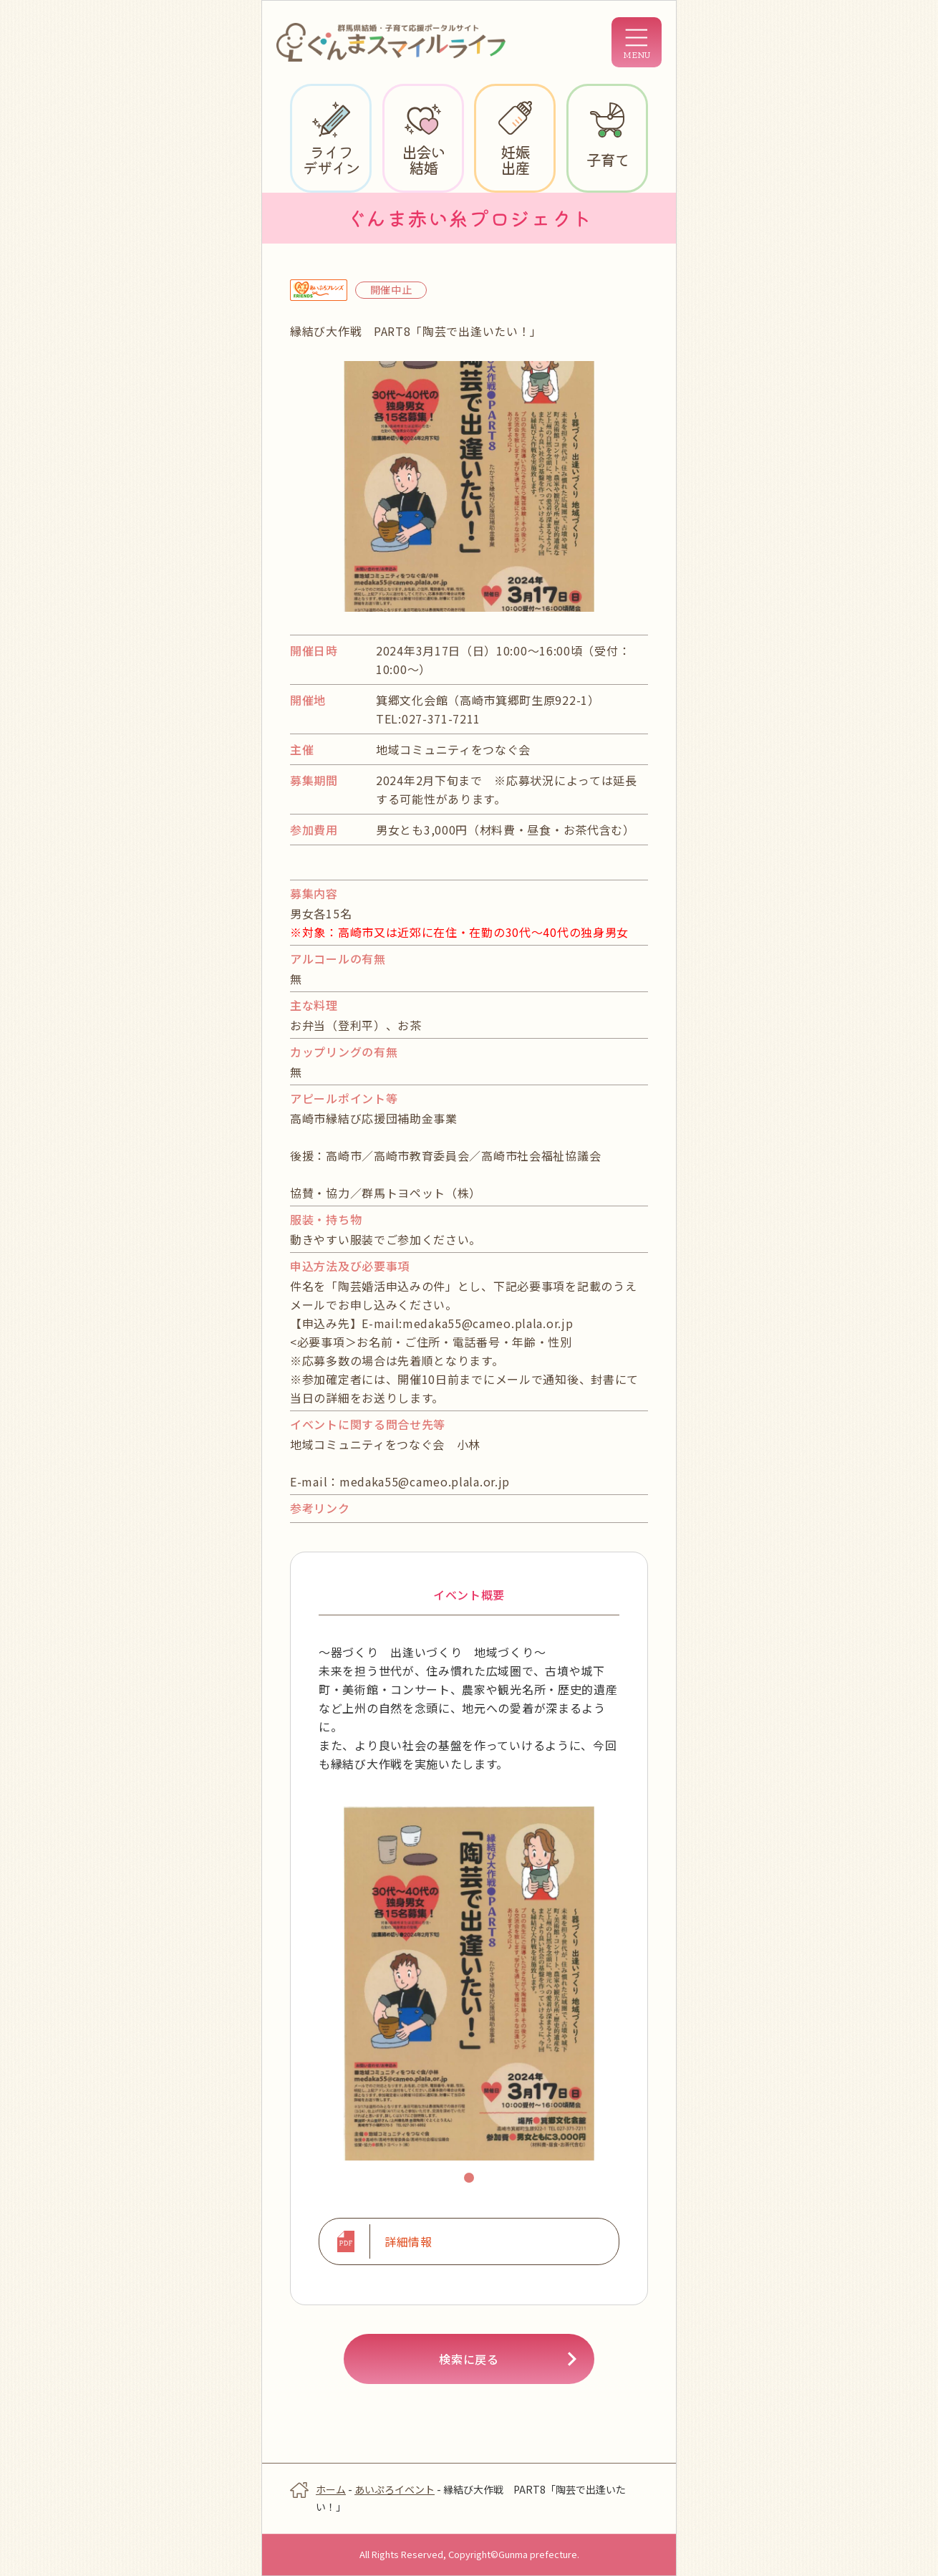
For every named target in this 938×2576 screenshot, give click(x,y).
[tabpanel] (469, 1983)
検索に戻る (469, 2359)
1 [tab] (471, 2180)
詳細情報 (408, 2241)
